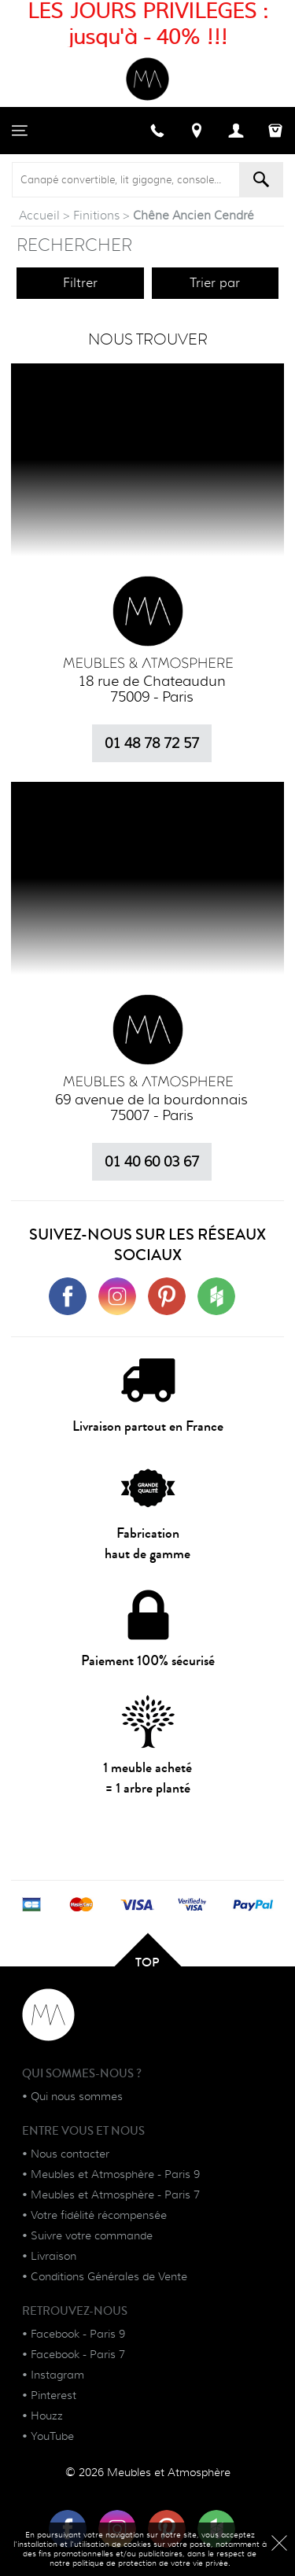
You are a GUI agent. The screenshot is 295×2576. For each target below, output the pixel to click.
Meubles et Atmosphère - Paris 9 (115, 2174)
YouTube (52, 2436)
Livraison (53, 2256)
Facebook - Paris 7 (78, 2354)
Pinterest (53, 2395)
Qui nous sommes (77, 2096)
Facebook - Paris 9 (78, 2334)
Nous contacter (70, 2154)
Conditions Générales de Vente (109, 2276)
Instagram (57, 2375)
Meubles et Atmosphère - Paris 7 (115, 2194)
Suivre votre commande (92, 2235)
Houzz (47, 2415)
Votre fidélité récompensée (99, 2215)
